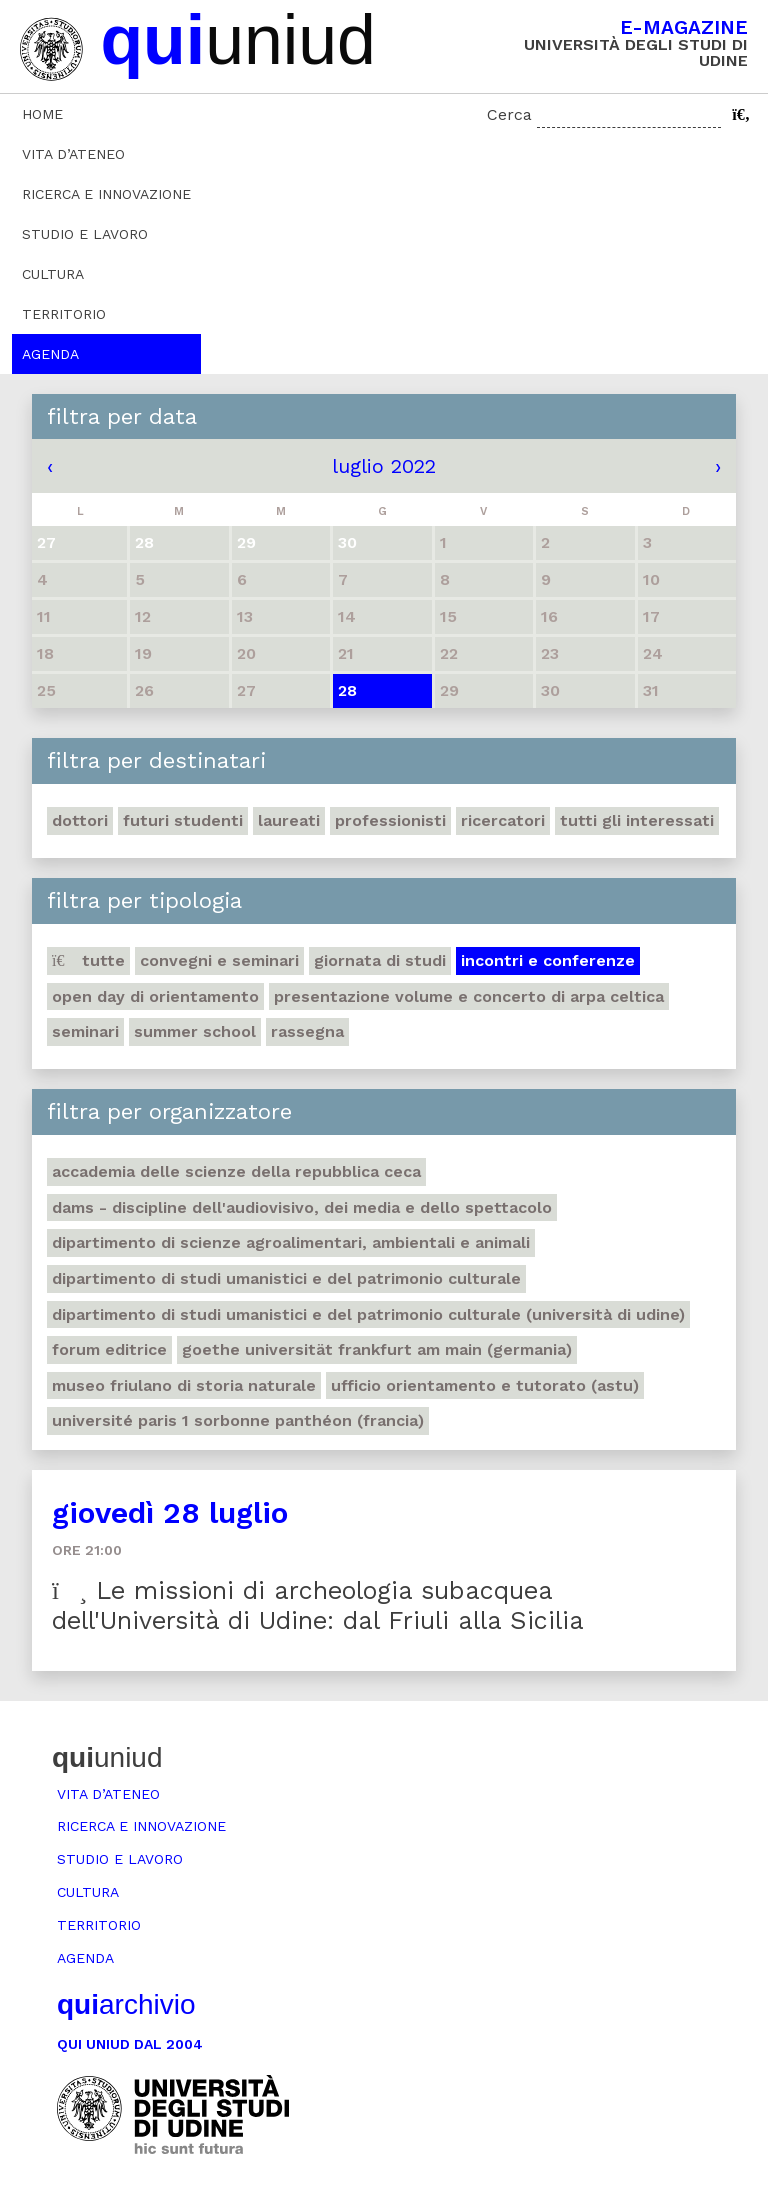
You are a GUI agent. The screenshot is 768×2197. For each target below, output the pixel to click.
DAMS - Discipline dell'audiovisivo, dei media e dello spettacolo (302, 1207)
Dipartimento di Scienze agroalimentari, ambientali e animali (291, 1242)
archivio (126, 2004)
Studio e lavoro (85, 234)
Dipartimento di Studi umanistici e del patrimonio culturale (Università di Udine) (368, 1314)
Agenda (50, 354)
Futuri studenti (183, 820)
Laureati (289, 820)
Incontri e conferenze (548, 960)
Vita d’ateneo (73, 154)
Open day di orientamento (155, 996)
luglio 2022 (384, 466)
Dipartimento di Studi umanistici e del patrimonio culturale (286, 1278)
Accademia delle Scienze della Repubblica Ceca (236, 1171)
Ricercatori (503, 820)
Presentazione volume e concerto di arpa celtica (469, 996)
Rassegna (307, 1031)
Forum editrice (109, 1349)
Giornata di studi (380, 960)
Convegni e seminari (219, 960)
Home (42, 114)
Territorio (64, 314)
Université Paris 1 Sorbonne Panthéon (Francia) (238, 1420)
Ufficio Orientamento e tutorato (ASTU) (485, 1385)
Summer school (195, 1031)
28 (347, 690)
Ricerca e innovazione (106, 194)
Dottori (80, 820)
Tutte (88, 960)
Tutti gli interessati (637, 820)
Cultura (53, 274)
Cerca (509, 114)
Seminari (85, 1031)
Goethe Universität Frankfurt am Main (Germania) (377, 1349)
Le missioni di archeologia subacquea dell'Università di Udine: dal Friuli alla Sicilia (318, 1605)
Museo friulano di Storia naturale (184, 1385)
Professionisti (390, 820)
